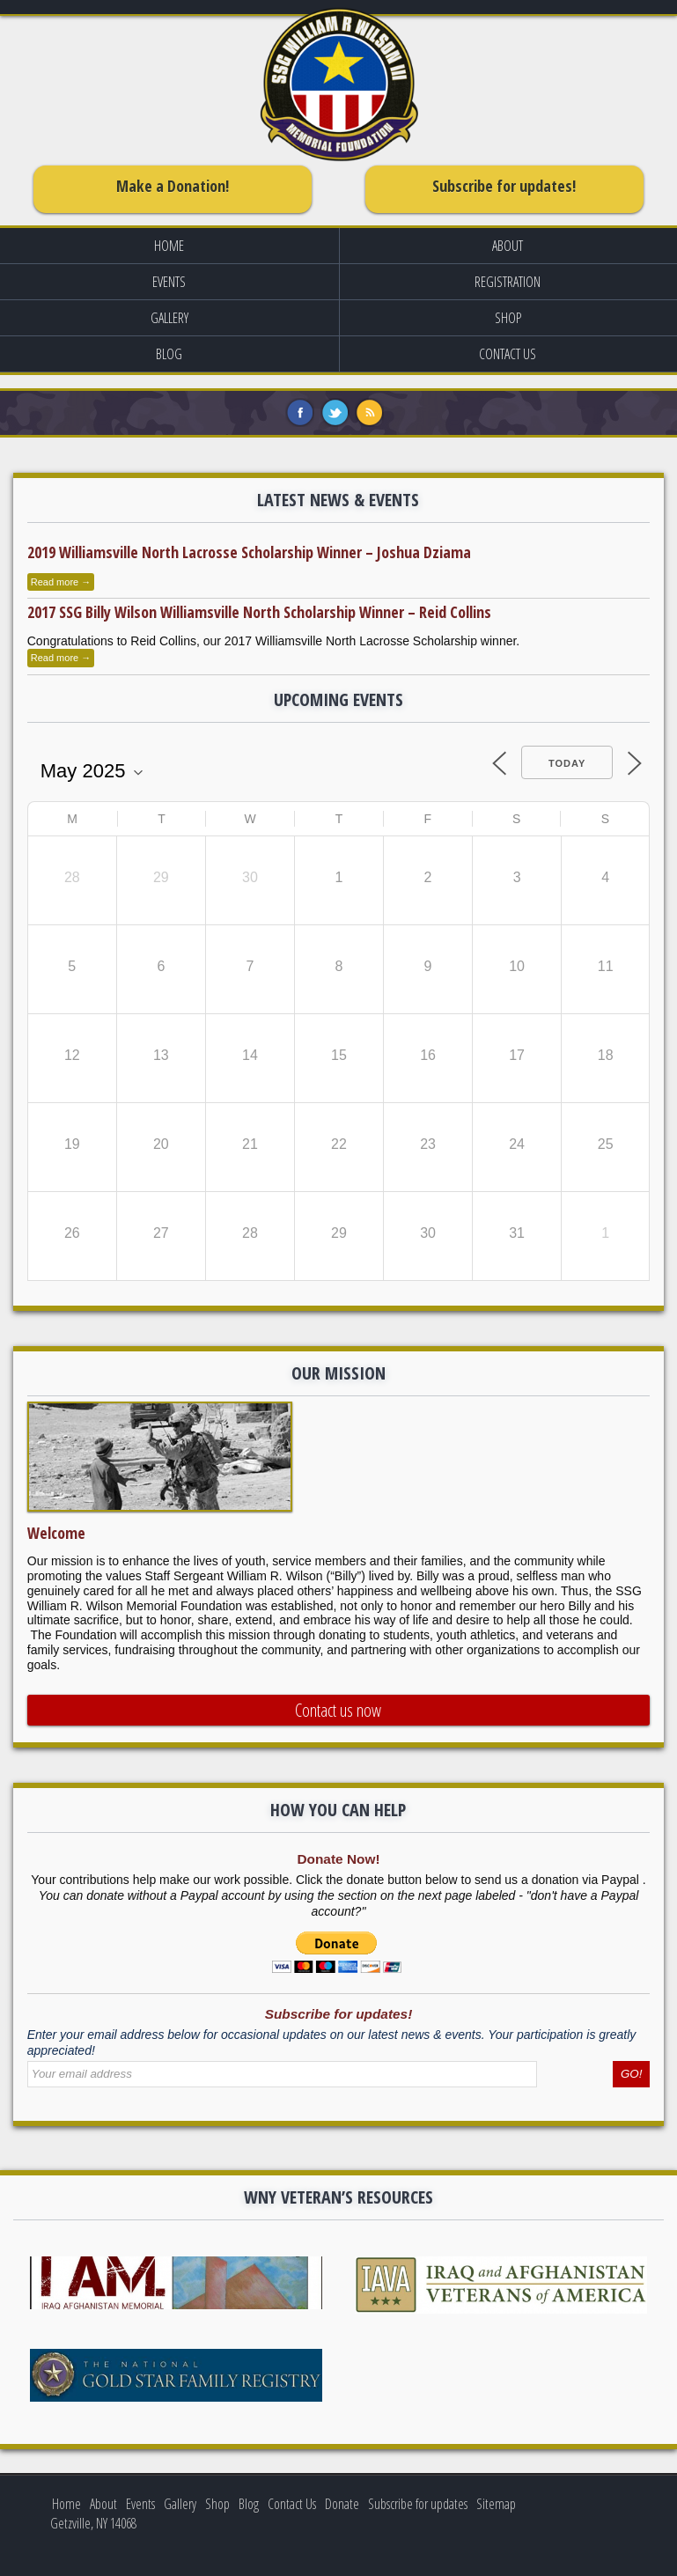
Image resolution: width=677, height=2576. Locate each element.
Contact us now (338, 1710)
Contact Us (292, 2503)
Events (169, 281)
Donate (342, 2503)
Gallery (169, 318)
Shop (217, 2503)
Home (169, 245)
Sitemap (496, 2503)
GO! (631, 2073)
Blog (169, 354)
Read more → (61, 582)
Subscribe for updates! (504, 185)
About (103, 2503)
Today (566, 763)
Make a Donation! (172, 185)
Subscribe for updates (417, 2503)
